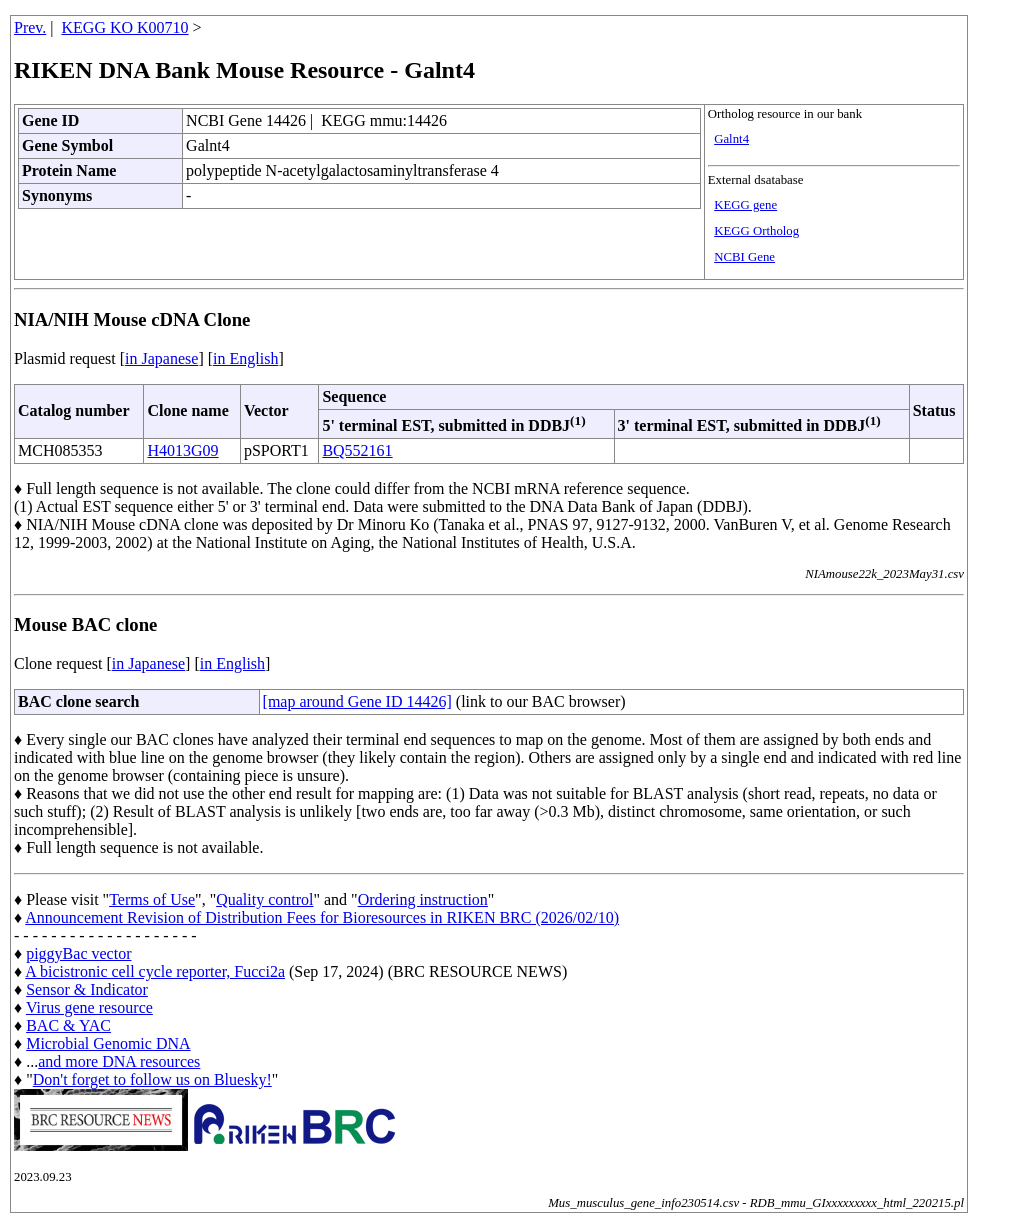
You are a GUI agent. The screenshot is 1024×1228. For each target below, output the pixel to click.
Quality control (264, 899)
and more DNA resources (119, 1061)
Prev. (30, 27)
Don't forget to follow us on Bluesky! (152, 1079)
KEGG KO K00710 (125, 27)
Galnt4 (731, 139)
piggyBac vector (78, 953)
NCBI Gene (744, 257)
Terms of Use (152, 899)
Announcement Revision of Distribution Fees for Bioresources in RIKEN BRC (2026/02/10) (322, 917)
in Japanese (161, 358)
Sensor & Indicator (87, 989)
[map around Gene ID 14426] (357, 701)
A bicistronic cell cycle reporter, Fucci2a (155, 971)
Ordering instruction (423, 899)
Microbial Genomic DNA (108, 1043)
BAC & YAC (68, 1025)
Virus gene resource (89, 1007)
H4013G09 (182, 450)
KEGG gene (745, 205)
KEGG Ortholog (756, 231)
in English (245, 358)
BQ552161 (357, 450)
